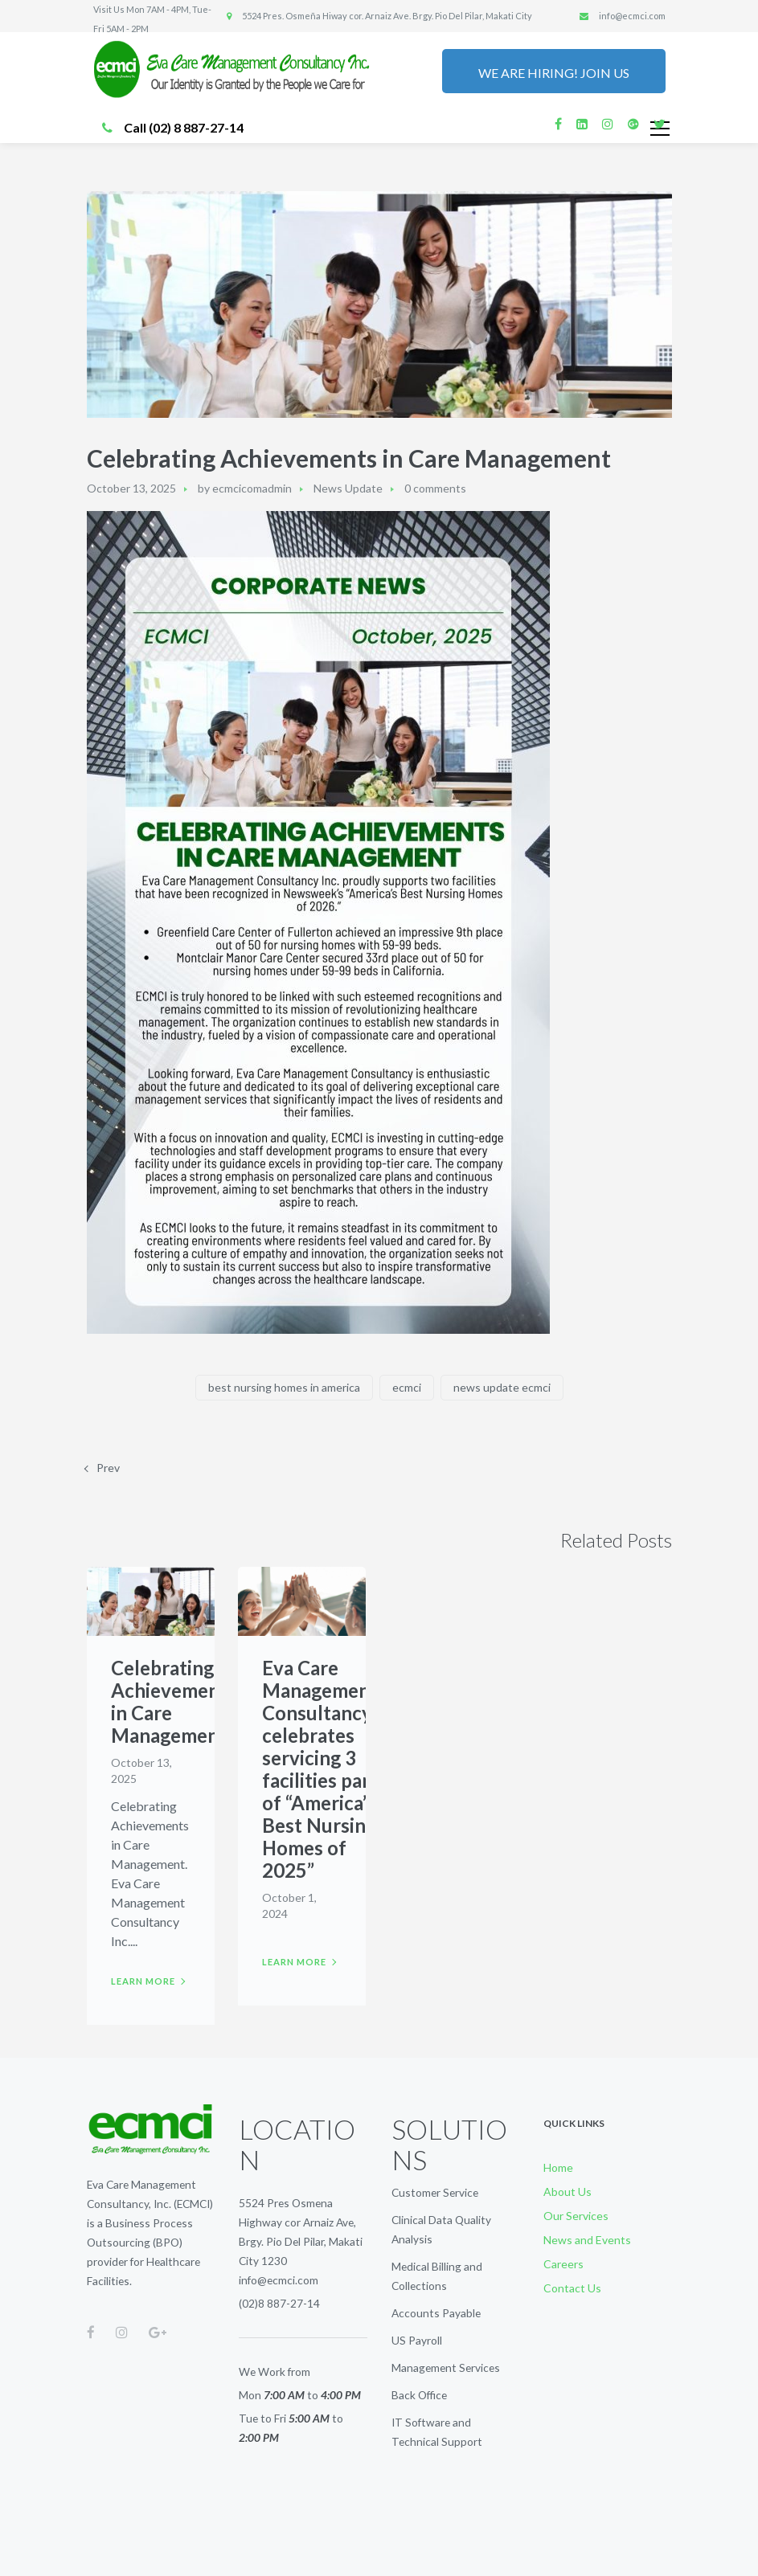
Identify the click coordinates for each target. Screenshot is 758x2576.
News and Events (587, 2240)
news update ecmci (502, 1387)
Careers (563, 2264)
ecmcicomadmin (252, 488)
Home (558, 2167)
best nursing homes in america (284, 1387)
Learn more (143, 1981)
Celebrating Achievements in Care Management (173, 1701)
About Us (567, 2191)
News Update (348, 488)
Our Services (575, 2215)
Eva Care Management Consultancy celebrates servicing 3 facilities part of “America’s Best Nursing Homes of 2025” (320, 1769)
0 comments (435, 488)
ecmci (406, 1387)
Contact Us (572, 2288)
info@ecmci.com (278, 2280)
